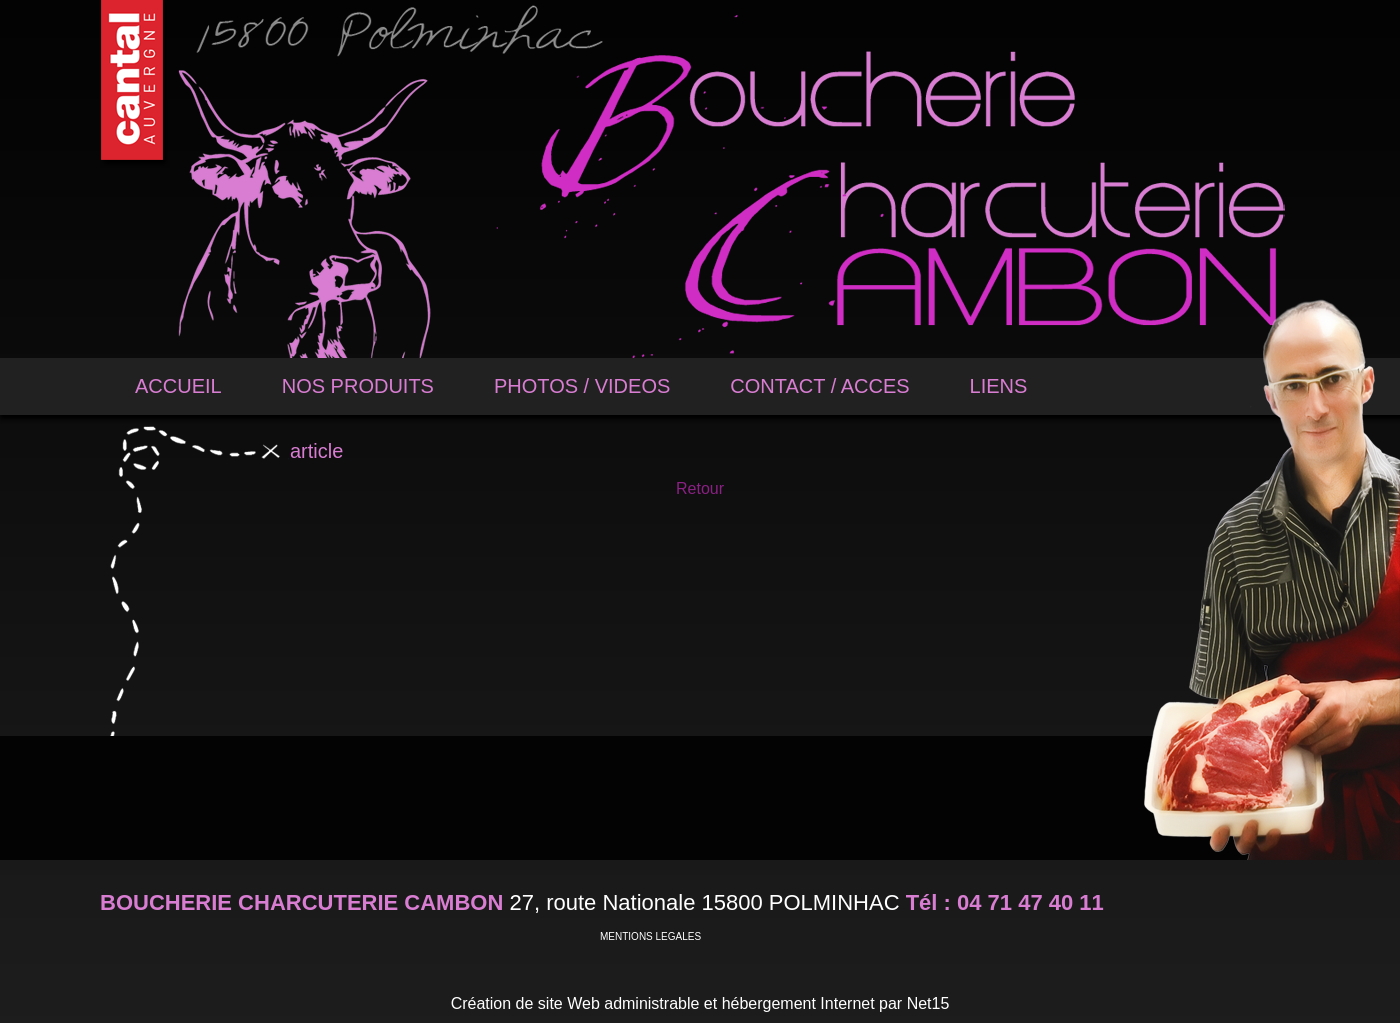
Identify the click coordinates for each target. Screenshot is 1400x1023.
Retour (700, 488)
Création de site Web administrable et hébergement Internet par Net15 (700, 1003)
